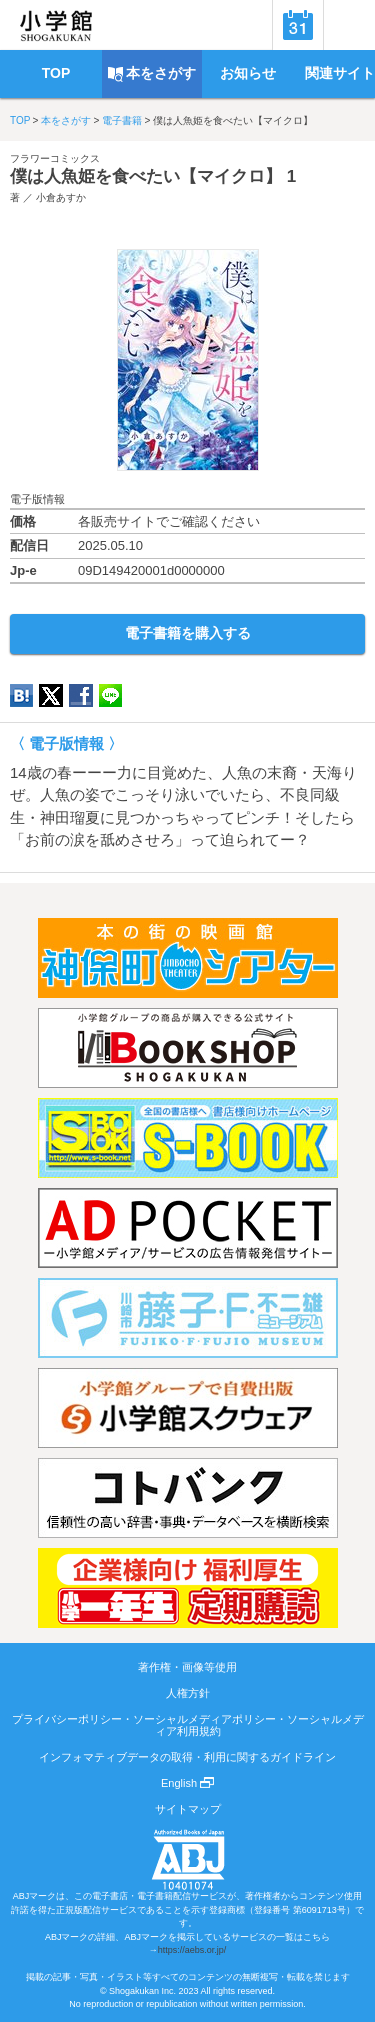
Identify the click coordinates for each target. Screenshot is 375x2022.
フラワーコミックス (55, 158)
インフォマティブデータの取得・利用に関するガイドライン (187, 1757)
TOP (20, 120)
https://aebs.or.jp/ (192, 1950)
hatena (21, 695)
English (187, 1783)
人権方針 (188, 1693)
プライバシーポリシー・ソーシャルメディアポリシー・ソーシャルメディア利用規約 (188, 1725)
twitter (51, 695)
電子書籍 (122, 120)
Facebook (81, 695)
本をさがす (66, 120)
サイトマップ (188, 1809)
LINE (110, 695)
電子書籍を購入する (188, 633)
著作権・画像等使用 (187, 1667)
